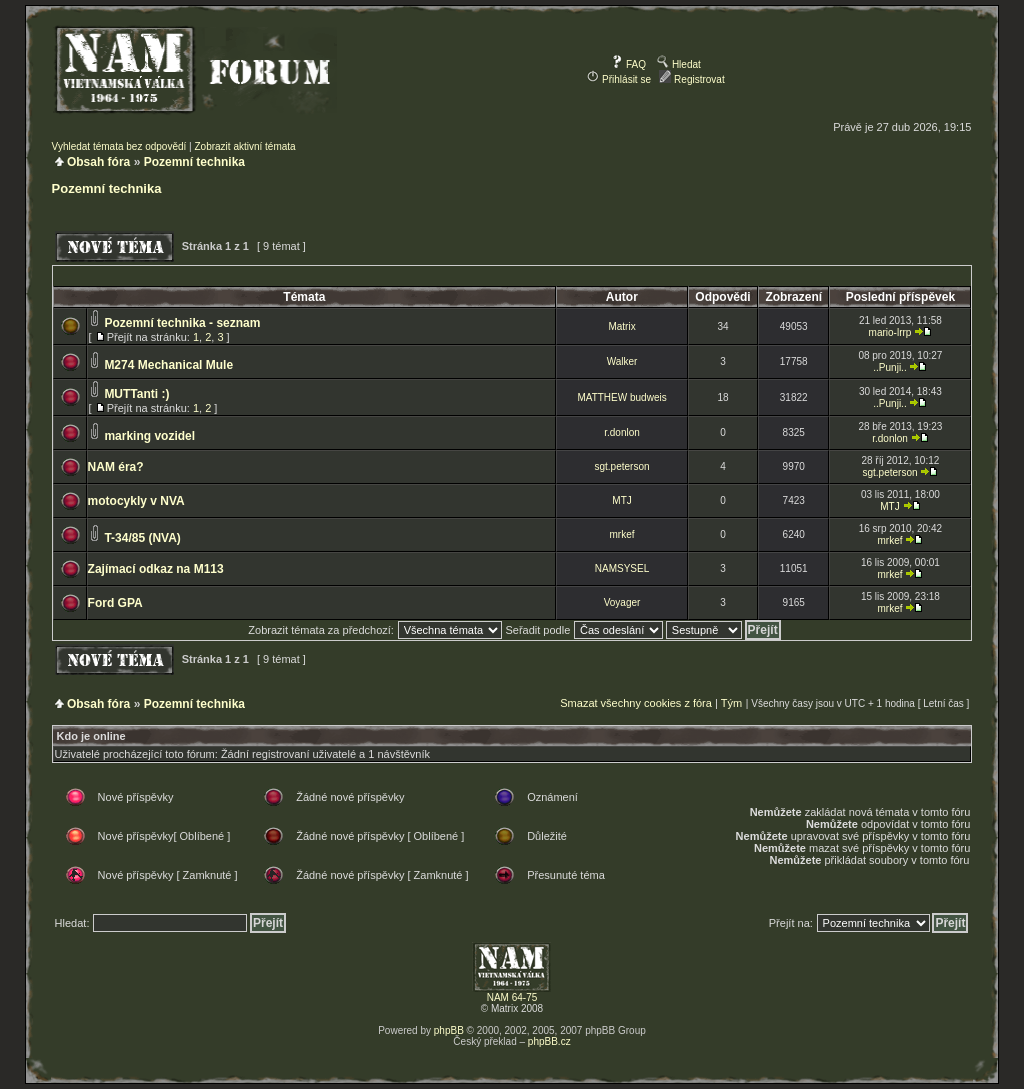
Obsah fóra (98, 162)
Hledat (679, 64)
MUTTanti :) (136, 394)
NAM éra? (116, 467)
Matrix (621, 326)
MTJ (621, 500)
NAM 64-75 (512, 997)
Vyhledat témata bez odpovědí (119, 146)
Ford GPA (115, 603)
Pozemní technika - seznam (182, 323)
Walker (622, 361)
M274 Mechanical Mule (168, 365)
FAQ (628, 64)
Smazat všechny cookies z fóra (636, 703)
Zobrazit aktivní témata (244, 146)
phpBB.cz (549, 1041)
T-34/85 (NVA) (142, 538)
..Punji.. (889, 367)
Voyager (622, 602)
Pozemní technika (194, 162)
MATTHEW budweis (621, 397)
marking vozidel (149, 436)
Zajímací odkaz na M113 (156, 569)
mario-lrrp (890, 332)
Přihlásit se (619, 79)
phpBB (449, 1030)
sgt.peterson (622, 466)
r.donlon (622, 432)
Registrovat (691, 79)
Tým (731, 703)
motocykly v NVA (136, 501)
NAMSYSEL (622, 568)
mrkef (622, 534)
